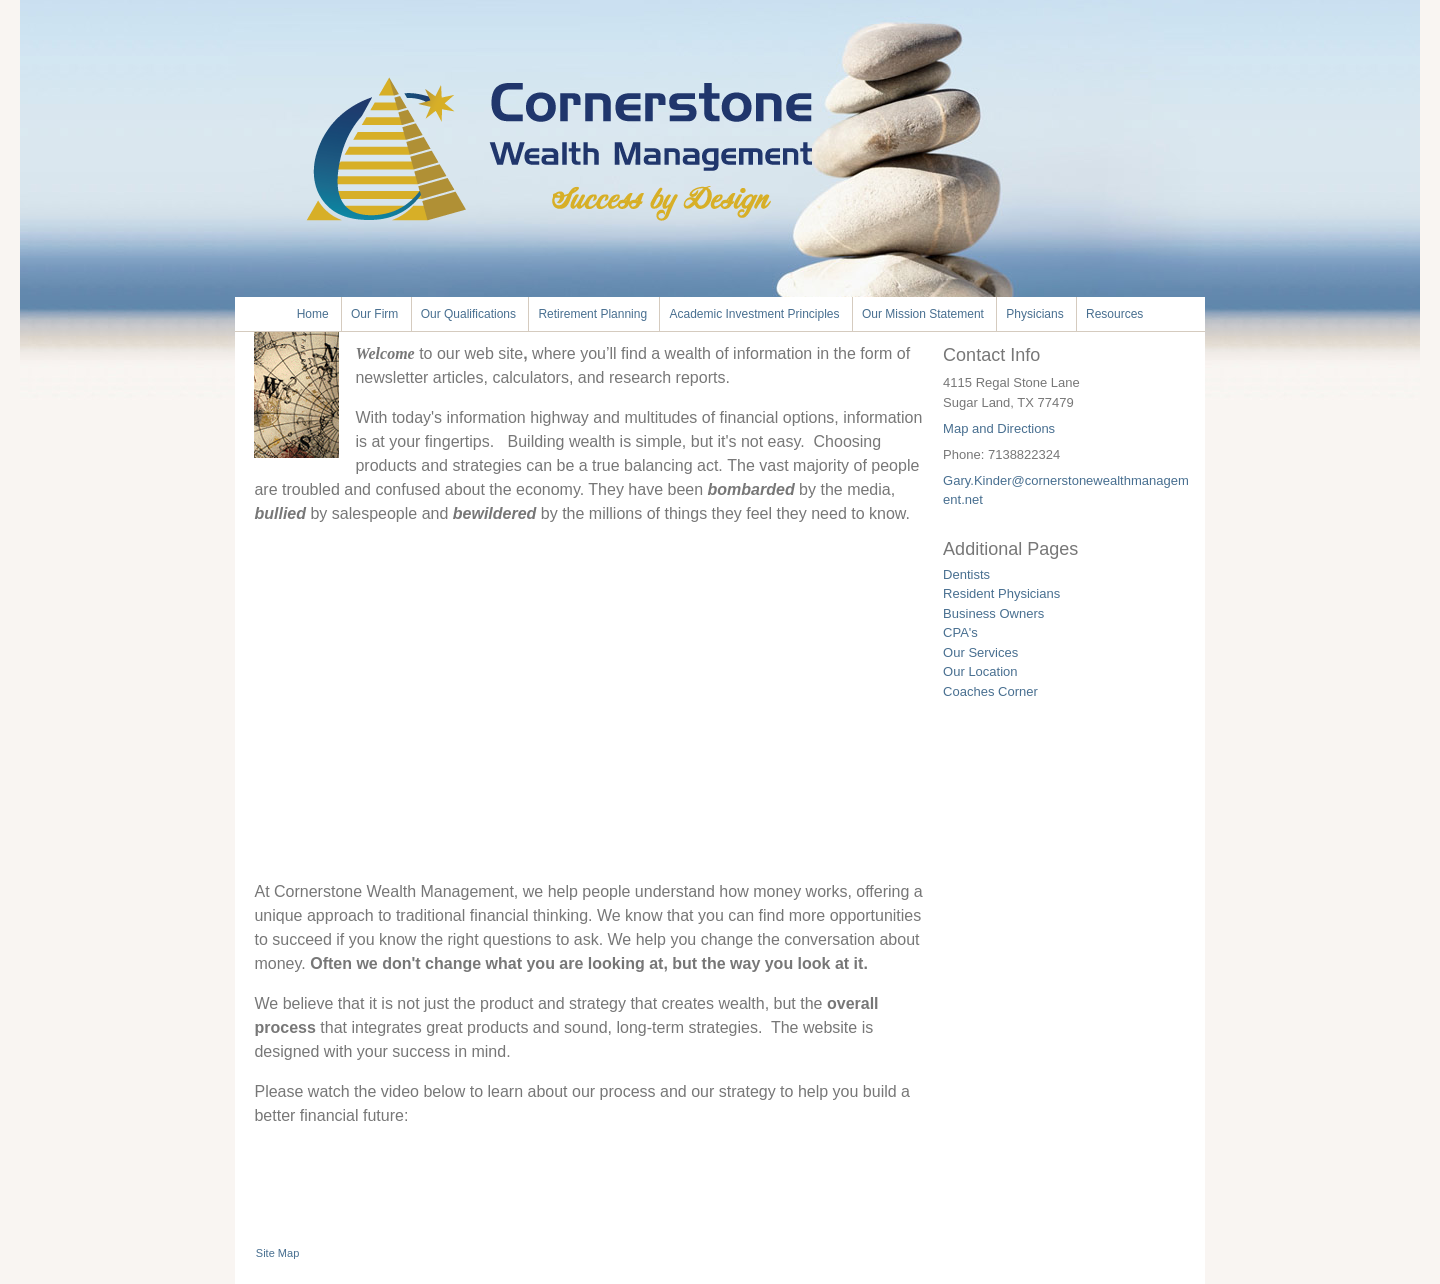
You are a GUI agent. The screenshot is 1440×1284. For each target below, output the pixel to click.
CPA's (960, 632)
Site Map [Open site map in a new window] (277, 1253)
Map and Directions (999, 428)
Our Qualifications (468, 314)
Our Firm (374, 314)
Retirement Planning (592, 314)
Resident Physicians (1001, 593)
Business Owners (993, 613)
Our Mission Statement (923, 314)
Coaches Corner (990, 691)
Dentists (966, 574)
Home (313, 314)
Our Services (980, 652)
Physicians (1034, 314)
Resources (1114, 314)
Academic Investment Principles (754, 314)
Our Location (980, 671)
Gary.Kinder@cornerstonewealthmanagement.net (1066, 490)
